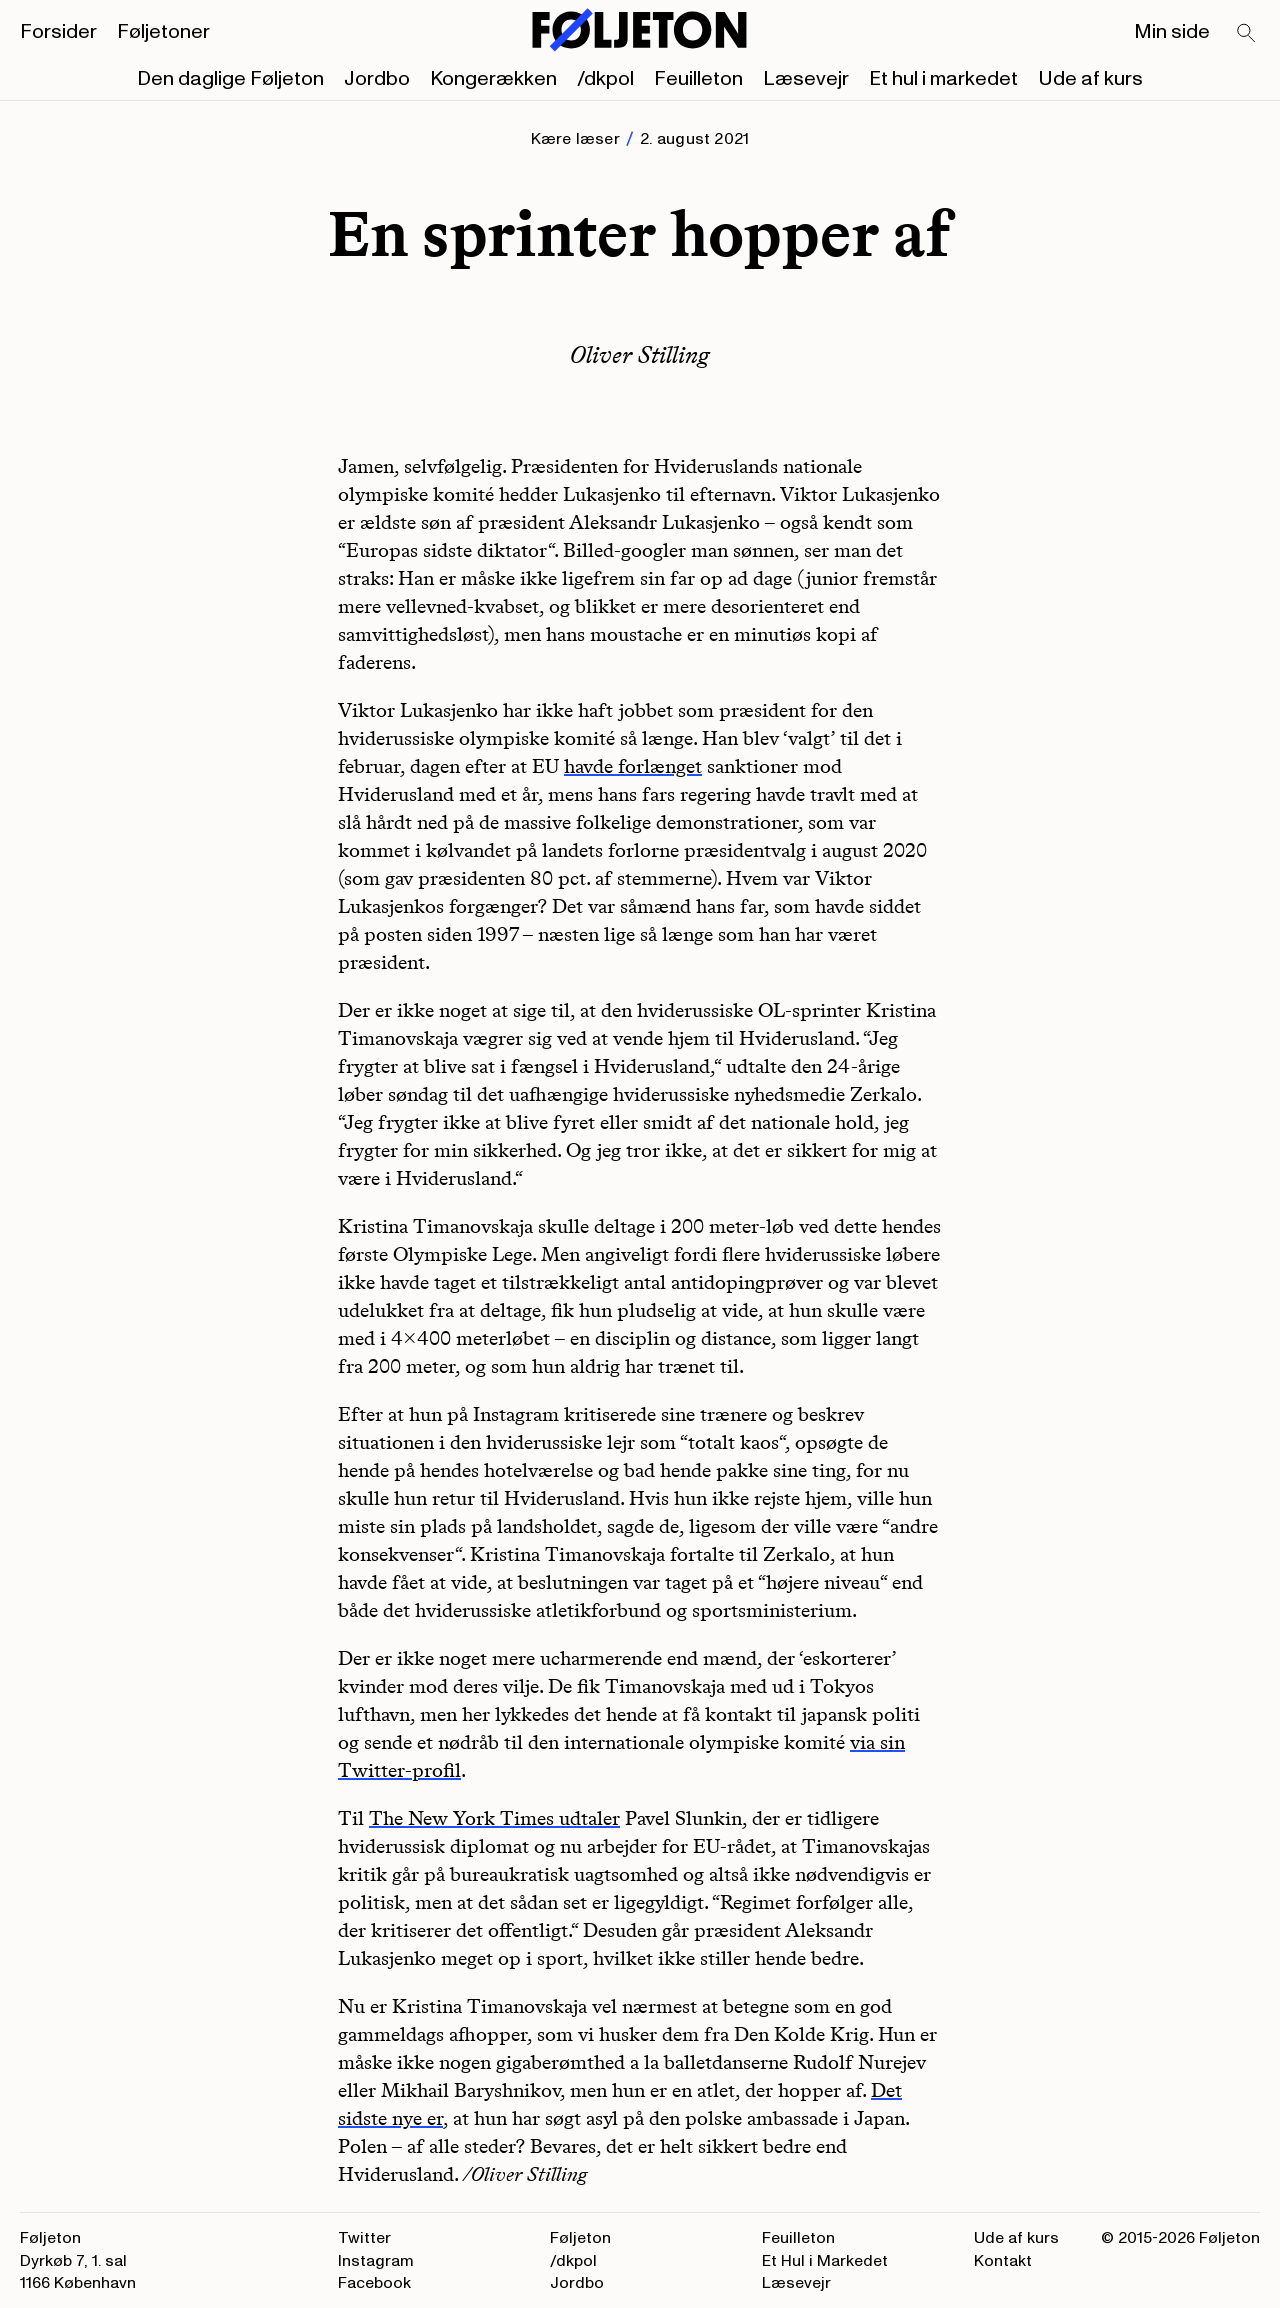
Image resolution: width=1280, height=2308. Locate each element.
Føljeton (580, 2238)
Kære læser (575, 139)
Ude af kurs (1090, 79)
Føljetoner (163, 32)
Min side (1172, 32)
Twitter (364, 2238)
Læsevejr (806, 79)
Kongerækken (493, 79)
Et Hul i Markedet (825, 2261)
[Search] (1247, 34)
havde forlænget (633, 766)
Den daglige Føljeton (230, 79)
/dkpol (605, 79)
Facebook (374, 2283)
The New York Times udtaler (494, 1818)
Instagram (376, 2261)
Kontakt (1003, 2261)
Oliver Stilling (640, 354)
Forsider (58, 32)
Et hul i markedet (943, 79)
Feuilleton (698, 79)
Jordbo (377, 79)
